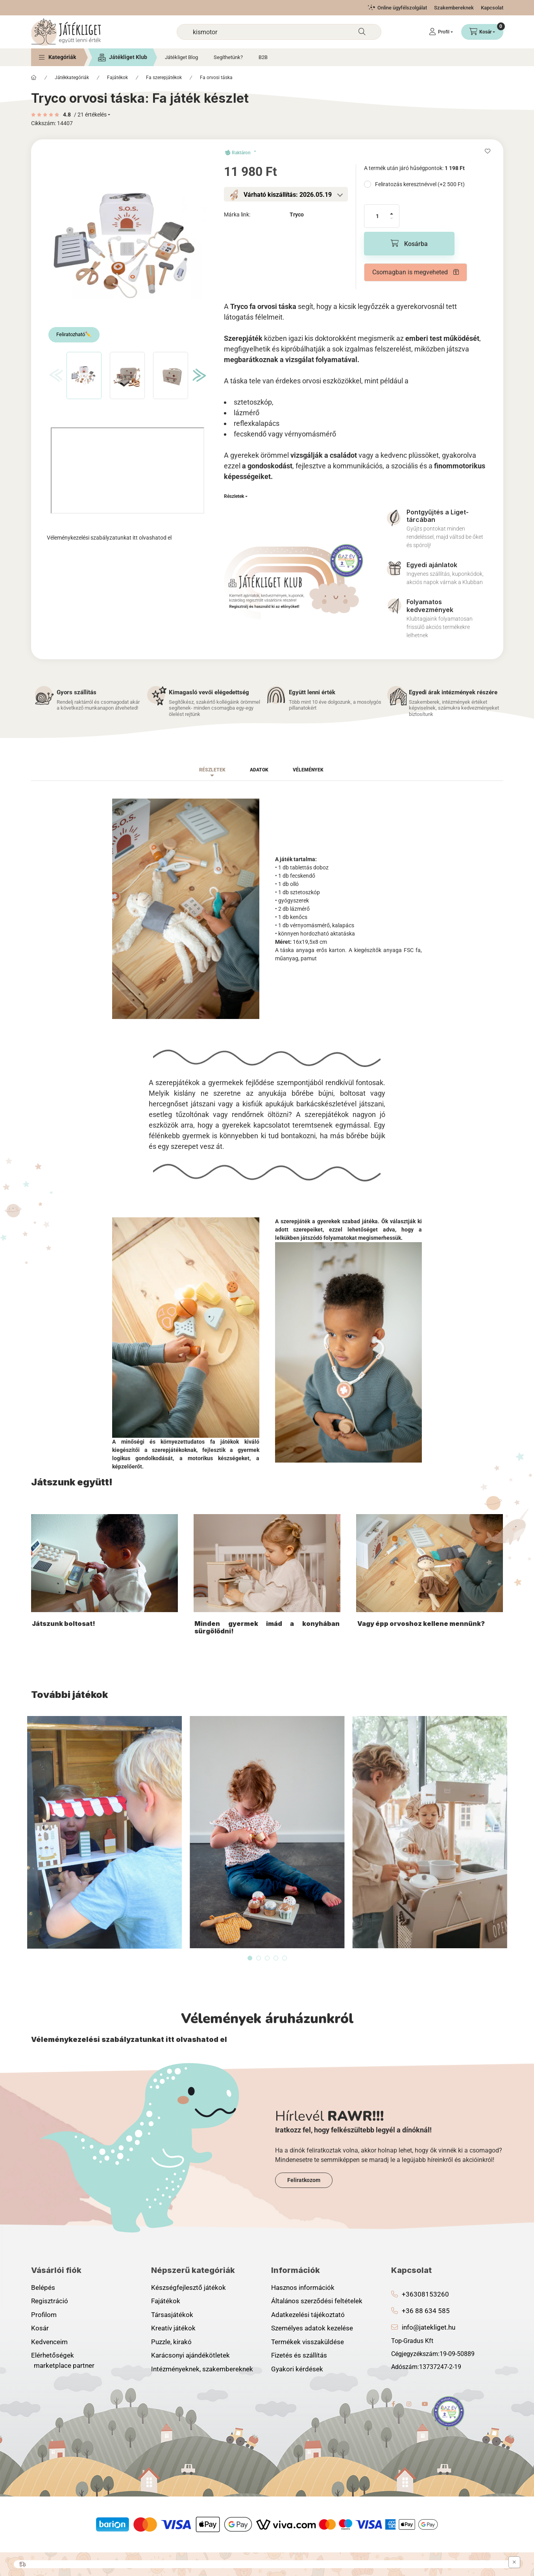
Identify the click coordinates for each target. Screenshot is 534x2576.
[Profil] (441, 32)
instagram (409, 2404)
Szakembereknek (454, 8)
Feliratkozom (303, 2180)
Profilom (44, 2315)
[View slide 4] (276, 1958)
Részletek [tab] (212, 770)
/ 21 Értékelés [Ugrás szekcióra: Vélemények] (90, 114)
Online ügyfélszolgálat (402, 8)
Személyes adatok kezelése (312, 2328)
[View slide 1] (250, 1958)
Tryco (297, 214)
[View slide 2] (258, 1958)
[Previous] (54, 375)
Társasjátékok (172, 2315)
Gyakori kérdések (297, 2369)
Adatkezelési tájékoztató (308, 2315)
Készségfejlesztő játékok (188, 2287)
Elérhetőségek (52, 2355)
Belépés (43, 2287)
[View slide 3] (267, 1958)
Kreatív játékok (173, 2328)
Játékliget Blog (181, 57)
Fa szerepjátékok (164, 77)
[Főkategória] (34, 77)
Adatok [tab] (259, 770)
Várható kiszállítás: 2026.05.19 (288, 194)
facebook (393, 2404)
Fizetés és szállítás (299, 2355)
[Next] (197, 375)
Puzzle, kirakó (171, 2342)
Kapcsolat (492, 8)
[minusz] (391, 221)
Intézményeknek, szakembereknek (202, 2369)
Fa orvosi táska (216, 77)
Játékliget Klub (128, 57)
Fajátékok (117, 77)
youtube (425, 2404)
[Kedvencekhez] (487, 151)
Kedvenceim (49, 2342)
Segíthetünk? (228, 57)
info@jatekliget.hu (428, 2327)
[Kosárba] (409, 243)
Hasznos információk (302, 2287)
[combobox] (279, 32)
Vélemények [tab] (308, 770)
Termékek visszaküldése (307, 2342)
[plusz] (391, 210)
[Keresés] (362, 31)
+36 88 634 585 (426, 2311)
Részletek (234, 496)
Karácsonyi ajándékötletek (190, 2355)
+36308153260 (425, 2294)
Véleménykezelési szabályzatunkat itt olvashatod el (109, 537)
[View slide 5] (284, 1958)
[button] (57, 57)
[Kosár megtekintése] (482, 32)
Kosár (40, 2328)
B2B (263, 57)
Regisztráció (49, 2301)
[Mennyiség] (377, 216)
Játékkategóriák (72, 77)
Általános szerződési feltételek (316, 2301)
